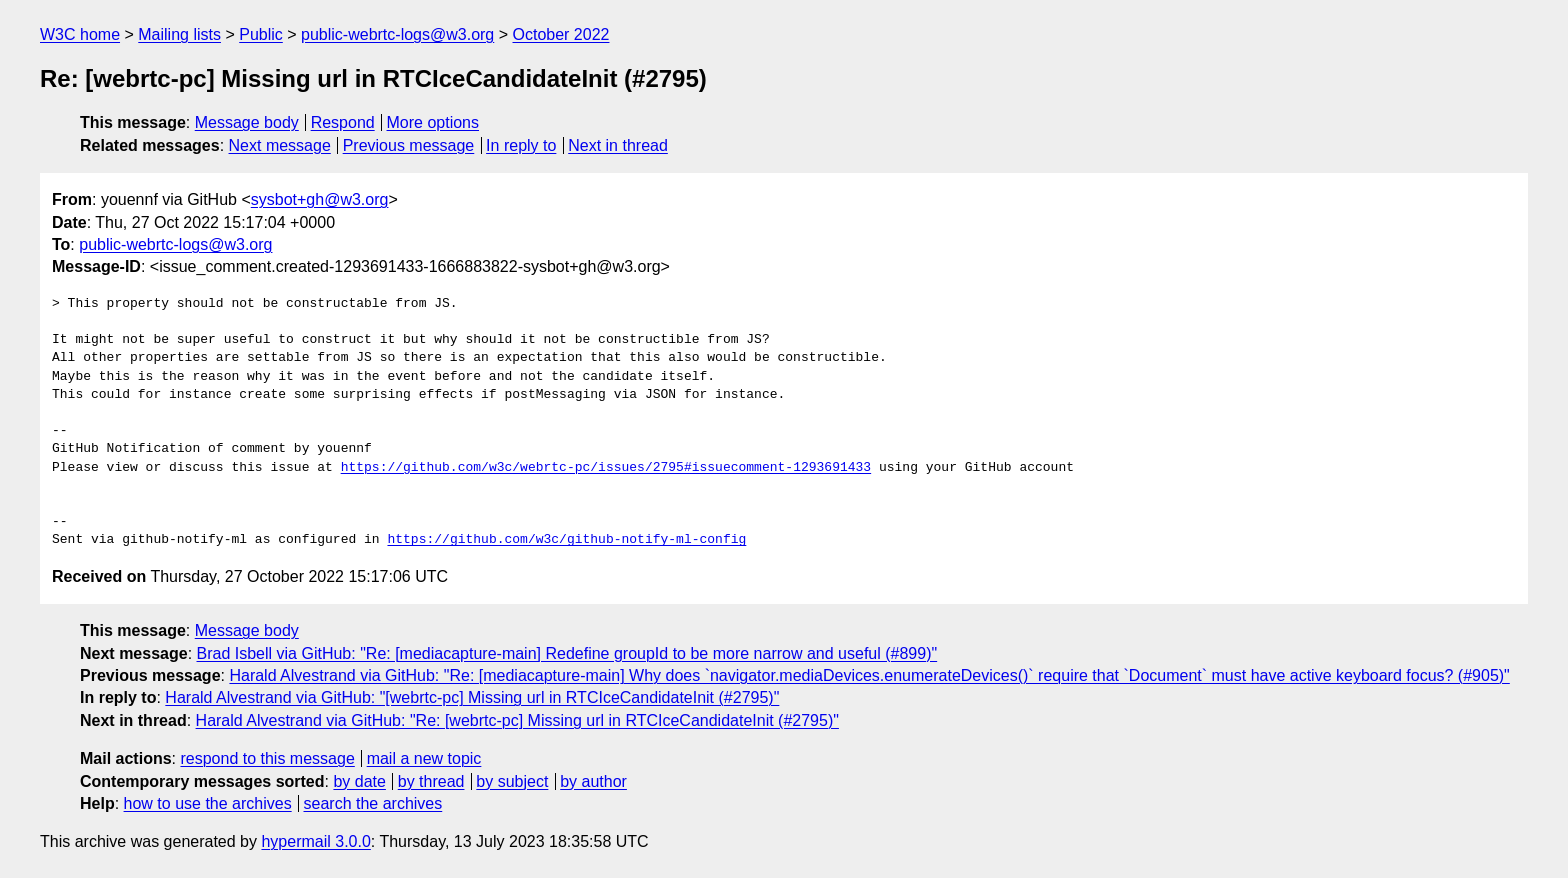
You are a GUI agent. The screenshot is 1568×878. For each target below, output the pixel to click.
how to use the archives (208, 803)
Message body (247, 122)
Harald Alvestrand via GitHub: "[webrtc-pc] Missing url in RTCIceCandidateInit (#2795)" (472, 697)
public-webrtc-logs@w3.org (397, 34)
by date (359, 781)
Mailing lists (179, 34)
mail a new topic (424, 758)
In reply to (521, 145)
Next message (280, 145)
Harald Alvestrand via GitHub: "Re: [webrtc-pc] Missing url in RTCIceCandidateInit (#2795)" (517, 720)
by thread (431, 781)
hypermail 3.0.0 (315, 841)
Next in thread (618, 145)
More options (433, 122)
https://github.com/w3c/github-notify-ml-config (566, 540)
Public (261, 34)
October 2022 (561, 34)
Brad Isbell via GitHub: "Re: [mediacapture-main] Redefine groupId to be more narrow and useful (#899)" (567, 653)
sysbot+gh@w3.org (320, 199)
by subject (512, 781)
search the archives (373, 803)
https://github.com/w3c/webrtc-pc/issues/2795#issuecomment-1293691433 (606, 468)
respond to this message (267, 758)
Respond (343, 122)
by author (593, 781)
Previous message (409, 145)
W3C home (80, 34)
